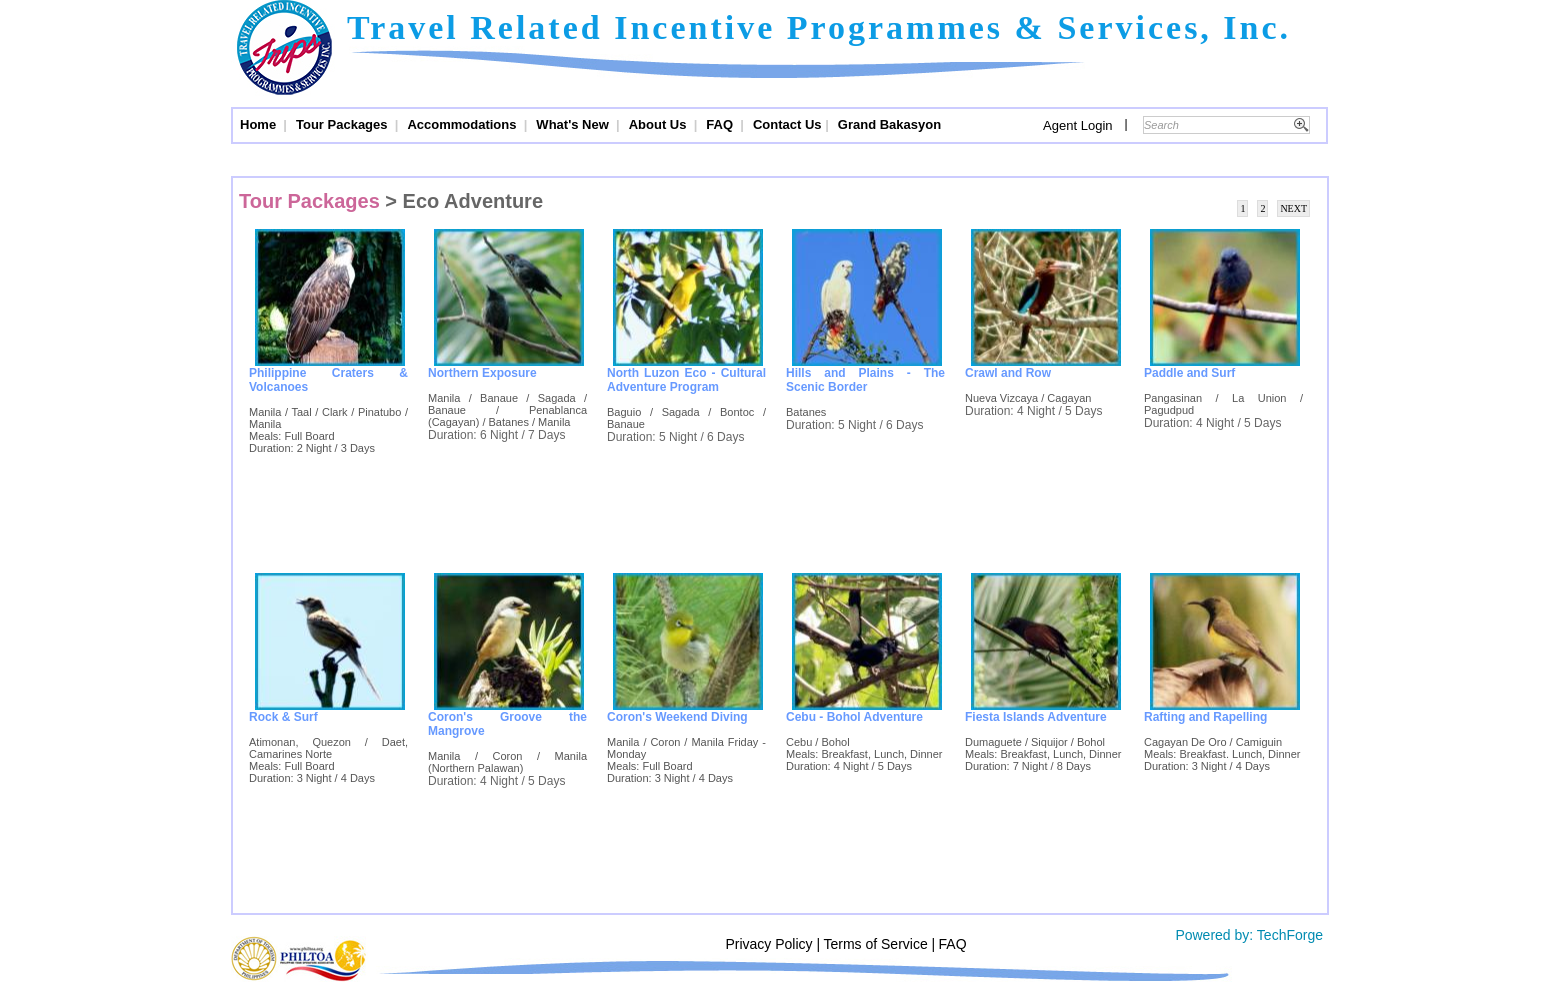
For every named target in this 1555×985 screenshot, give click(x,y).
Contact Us (787, 124)
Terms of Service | (879, 944)
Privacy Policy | (772, 944)
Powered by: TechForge (1248, 935)
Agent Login (1077, 125)
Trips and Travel (284, 50)
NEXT (1293, 208)
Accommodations (463, 124)
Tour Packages (343, 124)
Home (260, 124)
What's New (574, 124)
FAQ (721, 124)
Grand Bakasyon (889, 124)
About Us (659, 124)
